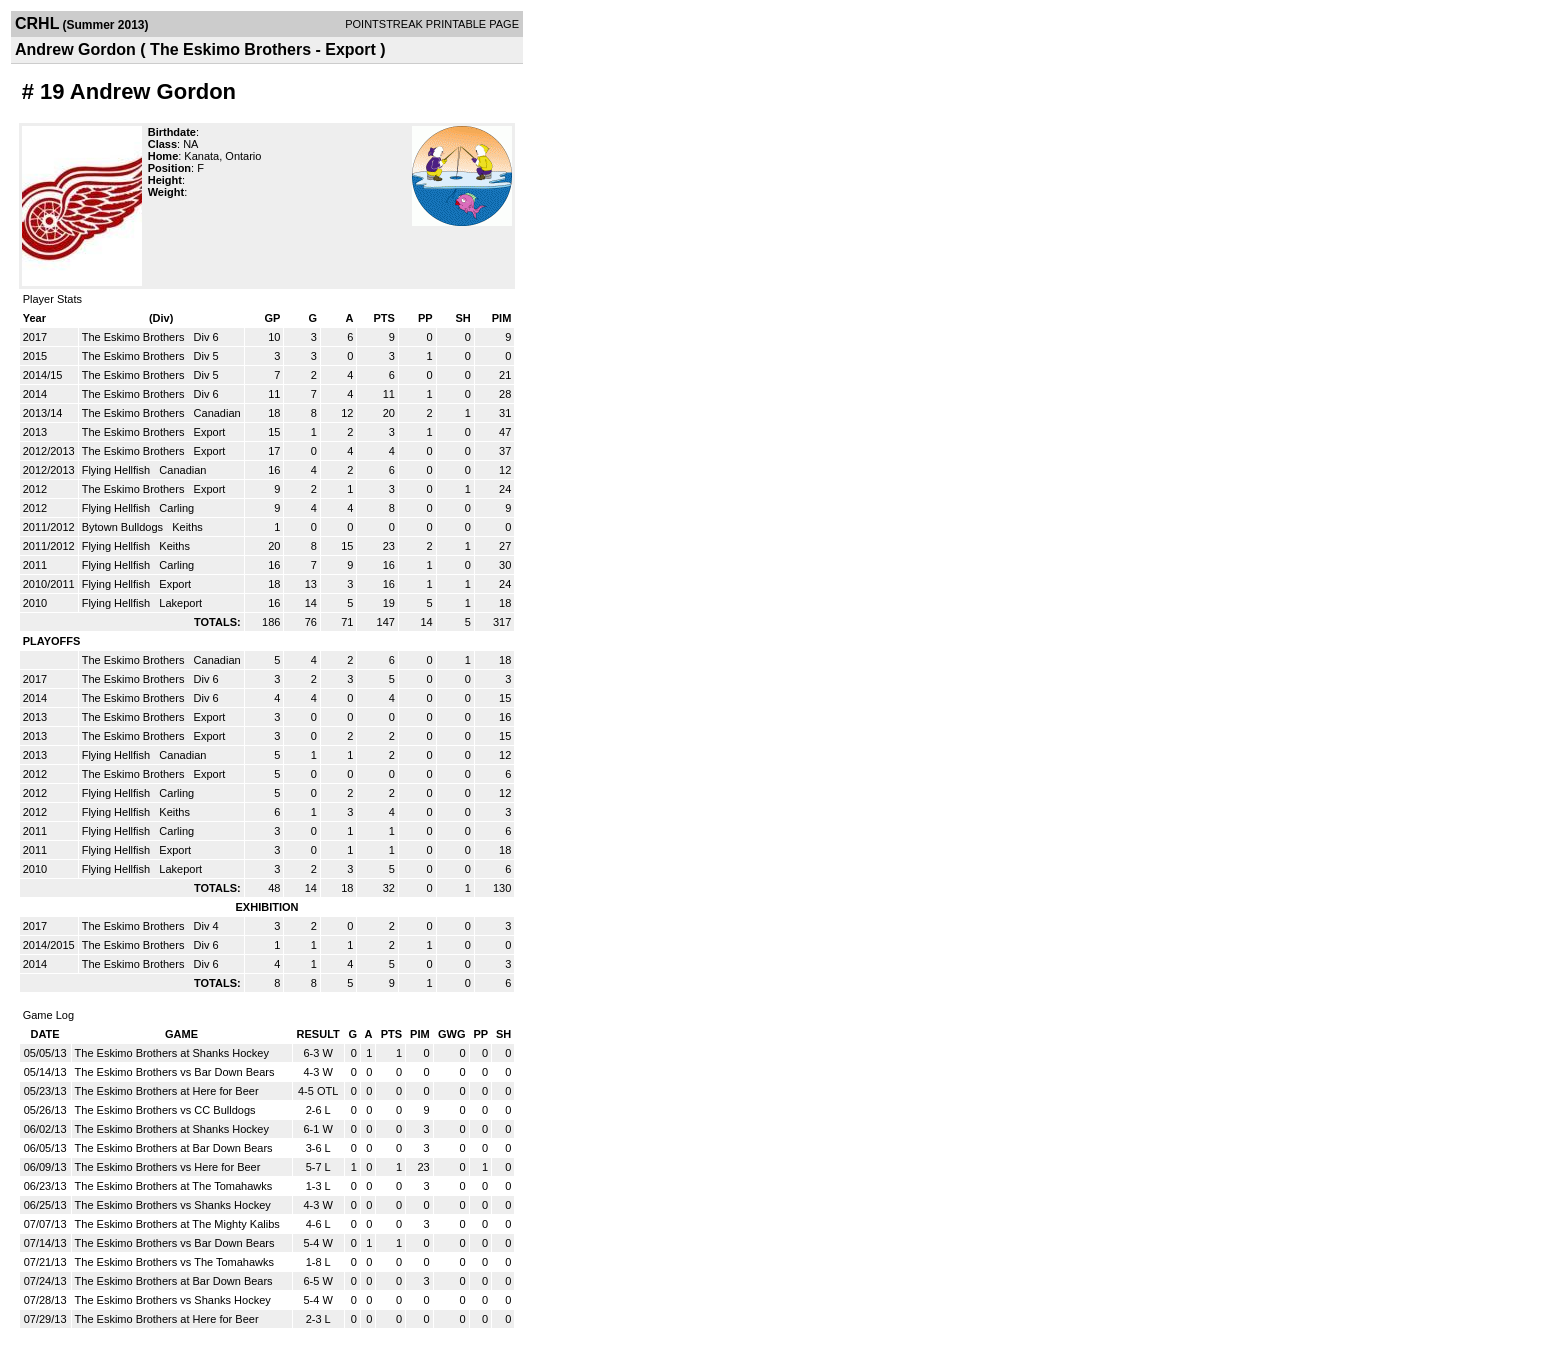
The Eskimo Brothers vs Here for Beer (168, 1167)
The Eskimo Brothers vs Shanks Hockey (173, 1205)
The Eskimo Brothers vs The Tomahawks (175, 1262)
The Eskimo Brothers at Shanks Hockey (172, 1053)
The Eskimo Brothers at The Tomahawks (174, 1186)
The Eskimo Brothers (135, 337)
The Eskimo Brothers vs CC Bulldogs (165, 1110)
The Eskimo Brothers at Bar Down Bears (174, 1148)
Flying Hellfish (118, 470)
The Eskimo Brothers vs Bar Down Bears (175, 1072)
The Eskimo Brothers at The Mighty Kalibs (177, 1224)
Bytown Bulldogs (124, 527)
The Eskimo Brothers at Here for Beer (167, 1091)
